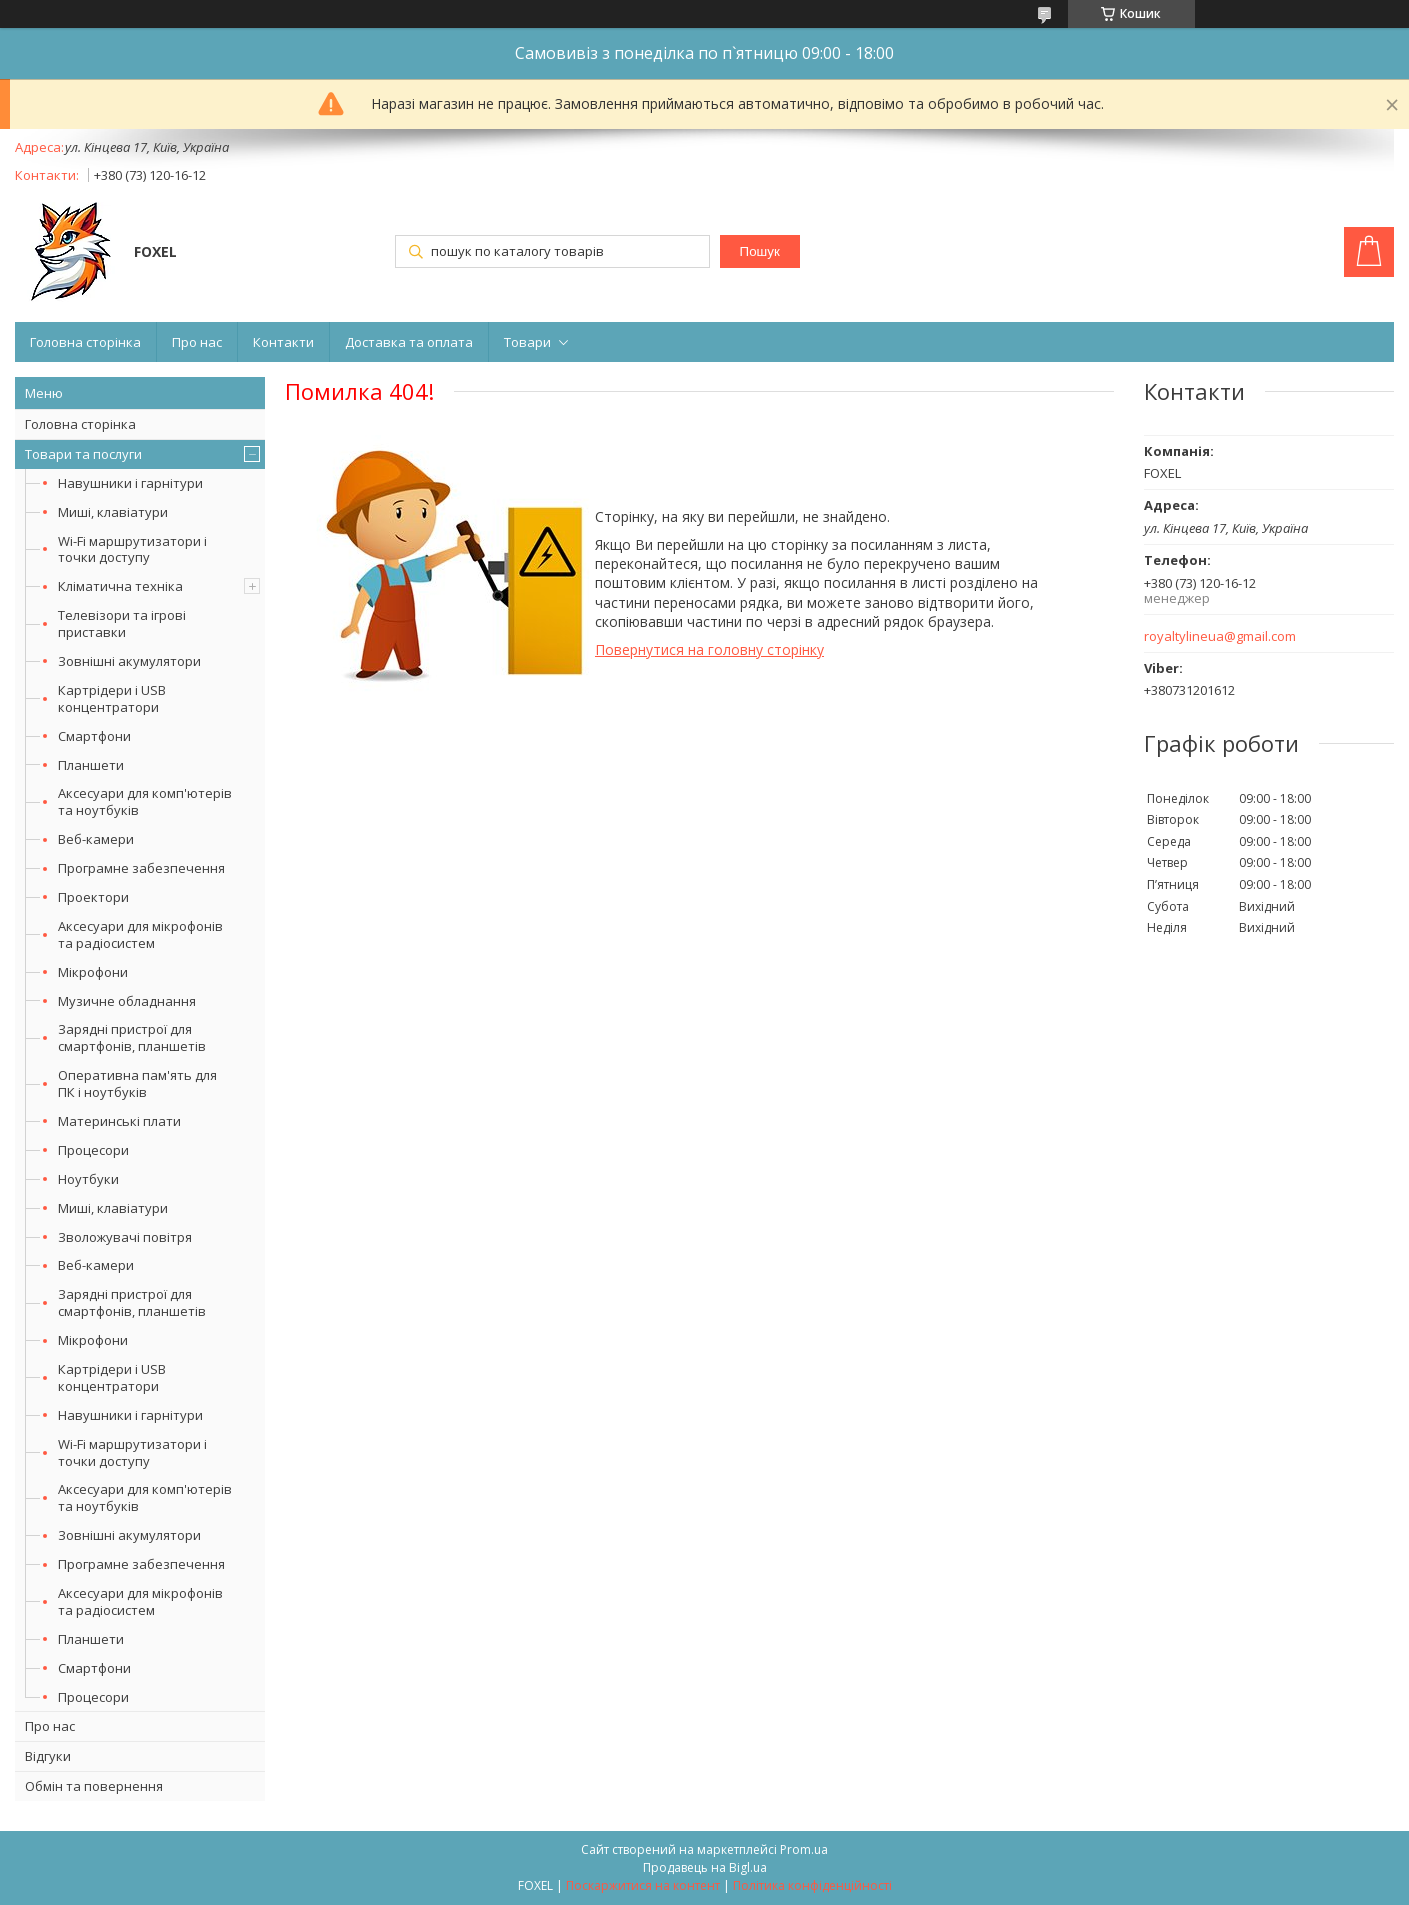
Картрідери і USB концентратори (112, 698)
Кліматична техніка (120, 586)
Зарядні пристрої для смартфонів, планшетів (132, 1037)
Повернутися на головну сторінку (709, 649)
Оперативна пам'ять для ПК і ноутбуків (137, 1083)
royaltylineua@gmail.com (1220, 636)
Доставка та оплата (409, 342)
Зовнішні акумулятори (129, 661)
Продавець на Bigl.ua (705, 1867)
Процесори (93, 1150)
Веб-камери (96, 839)
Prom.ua (804, 1849)
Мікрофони (93, 972)
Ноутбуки (88, 1179)
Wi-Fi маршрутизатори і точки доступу (132, 549)
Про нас (197, 342)
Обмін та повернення (94, 1786)
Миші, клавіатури (113, 512)
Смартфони (94, 736)
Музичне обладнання (127, 1001)
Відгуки (48, 1756)
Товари (527, 342)
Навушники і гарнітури (130, 483)
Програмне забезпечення (141, 868)
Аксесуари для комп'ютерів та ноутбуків (145, 801)
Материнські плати (119, 1121)
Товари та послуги (83, 454)
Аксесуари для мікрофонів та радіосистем (140, 934)
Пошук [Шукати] (760, 251)
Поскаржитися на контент (643, 1885)
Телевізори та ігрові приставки (122, 623)
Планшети (91, 765)
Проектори (93, 897)
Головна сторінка (85, 342)
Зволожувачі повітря (125, 1237)
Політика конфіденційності (812, 1885)
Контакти (283, 342)
